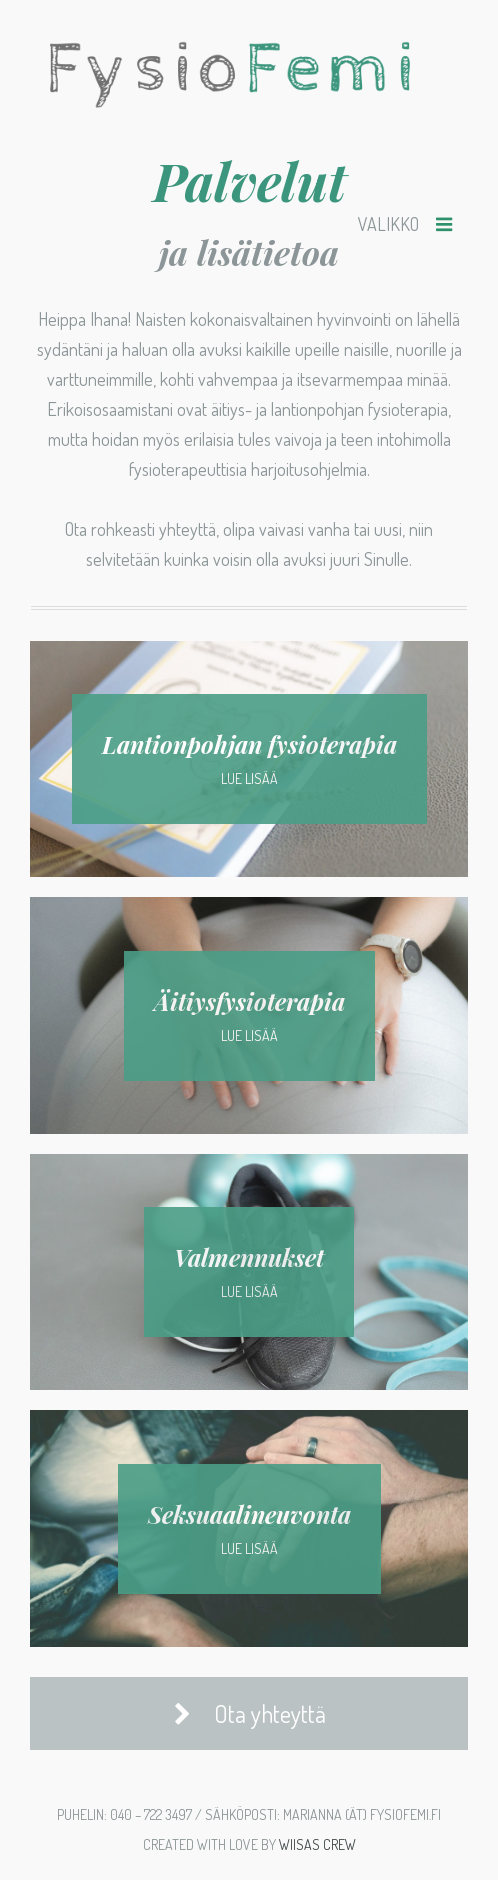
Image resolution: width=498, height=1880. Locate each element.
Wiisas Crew (317, 1844)
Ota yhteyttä (249, 1713)
